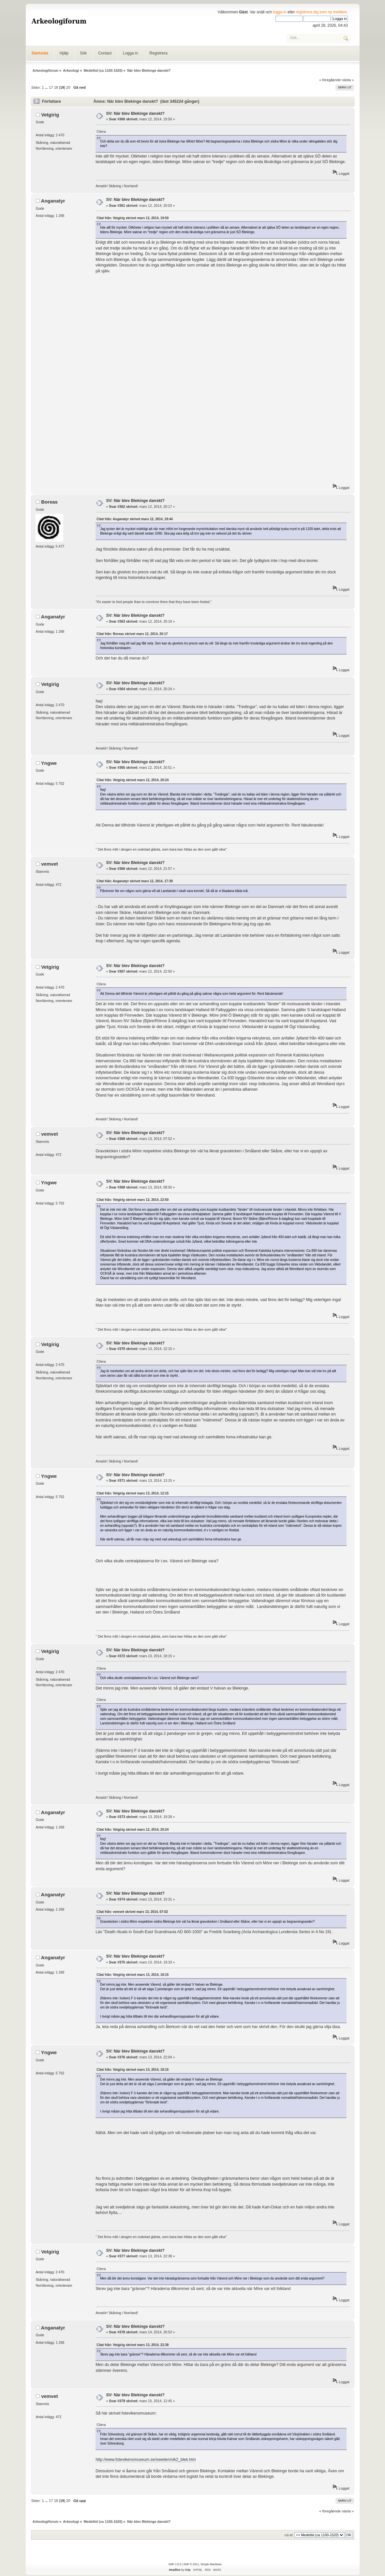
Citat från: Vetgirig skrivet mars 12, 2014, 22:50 (132, 1200)
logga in (280, 12)
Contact (104, 53)
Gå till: (289, 2535)
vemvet (49, 864)
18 (56, 87)
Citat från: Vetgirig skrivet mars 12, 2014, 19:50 (132, 218)
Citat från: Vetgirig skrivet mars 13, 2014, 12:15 (132, 1493)
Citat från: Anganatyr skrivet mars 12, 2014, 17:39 (134, 881)
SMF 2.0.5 (175, 2564)
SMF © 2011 (191, 2564)
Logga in (130, 53)
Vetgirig (50, 114)
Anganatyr (53, 201)
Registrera (158, 53)
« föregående (330, 80)
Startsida (40, 53)
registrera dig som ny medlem (321, 12)
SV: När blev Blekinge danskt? (135, 113)
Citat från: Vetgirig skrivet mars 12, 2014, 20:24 (132, 780)
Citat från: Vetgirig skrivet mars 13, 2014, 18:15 (132, 1975)
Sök (83, 53)
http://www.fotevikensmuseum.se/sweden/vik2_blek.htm (146, 2459)
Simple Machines (210, 2564)
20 (68, 87)
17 (51, 87)
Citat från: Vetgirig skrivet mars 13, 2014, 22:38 (132, 2345)
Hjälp (64, 53)
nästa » (348, 80)
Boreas (49, 502)
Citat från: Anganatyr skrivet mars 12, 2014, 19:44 (134, 519)
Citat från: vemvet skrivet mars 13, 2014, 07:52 (132, 1912)
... (47, 87)
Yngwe (49, 763)
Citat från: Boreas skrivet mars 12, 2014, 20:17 (132, 634)
